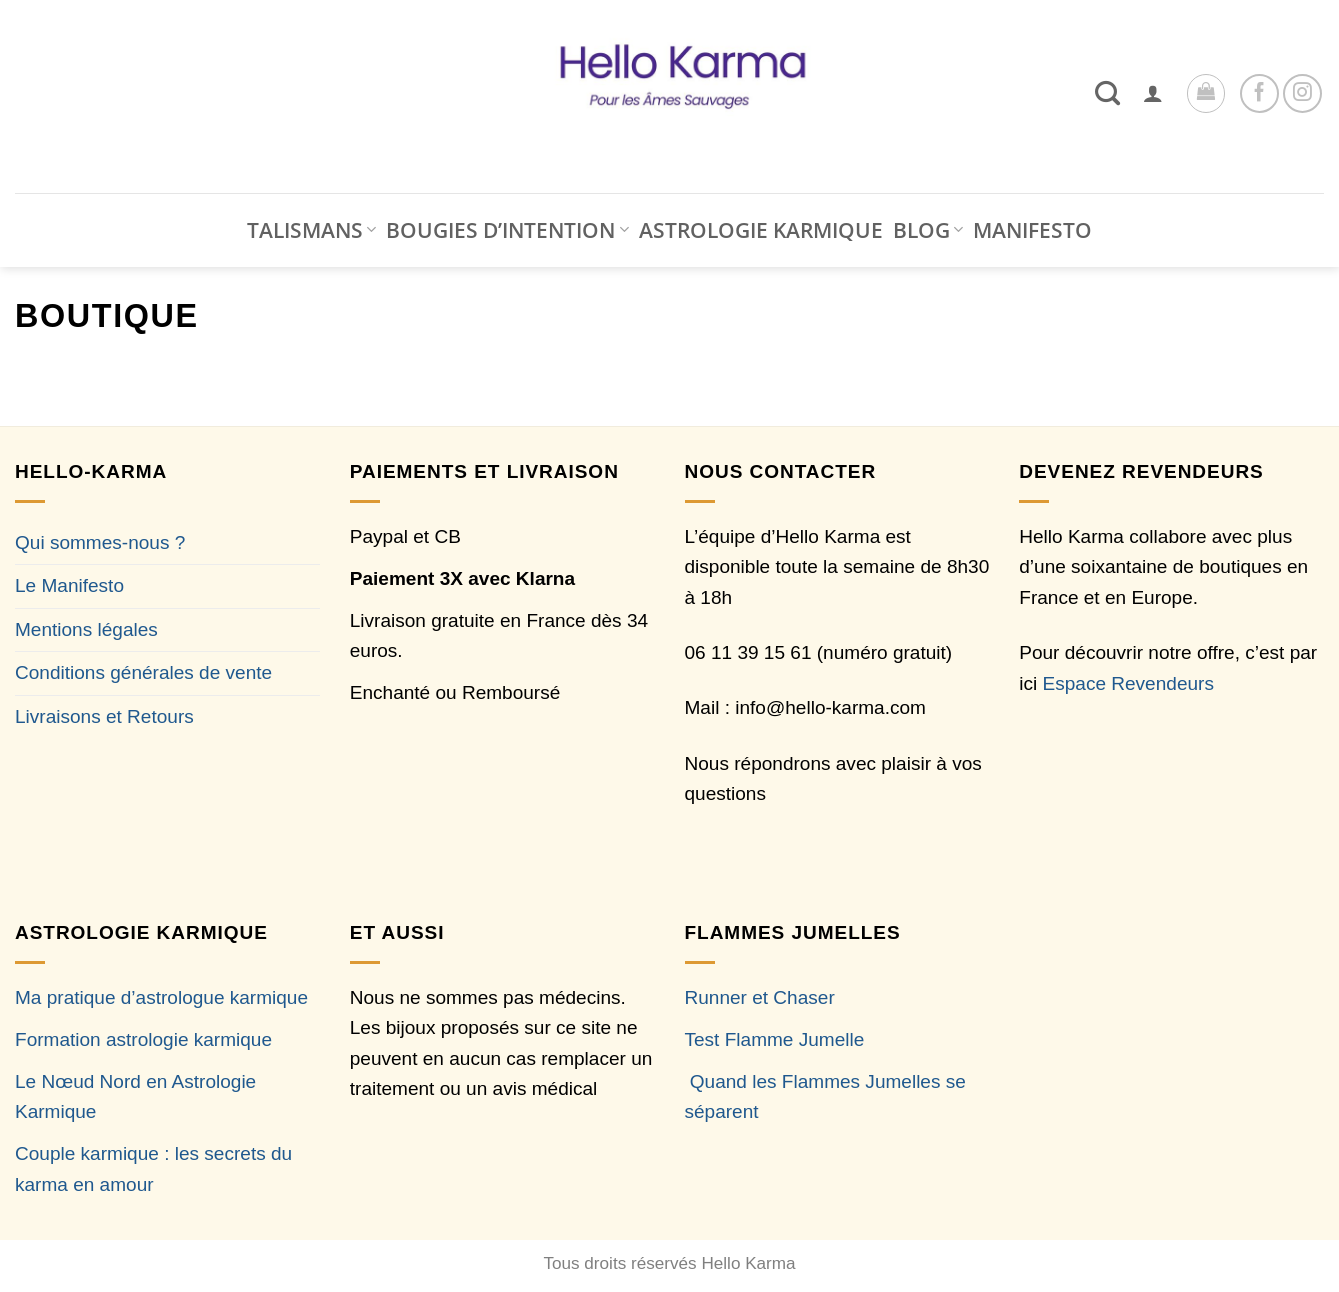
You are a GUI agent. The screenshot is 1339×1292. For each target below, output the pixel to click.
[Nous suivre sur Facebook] (1259, 93)
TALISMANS (311, 230)
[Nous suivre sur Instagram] (1302, 93)
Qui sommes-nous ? (100, 542)
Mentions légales (86, 629)
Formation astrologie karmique (143, 1039)
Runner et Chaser (760, 997)
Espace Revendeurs (1128, 683)
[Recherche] (1107, 93)
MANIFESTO (1032, 230)
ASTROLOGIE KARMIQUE (761, 230)
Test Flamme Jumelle (775, 1039)
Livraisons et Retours (104, 716)
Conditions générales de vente (143, 672)
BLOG (928, 230)
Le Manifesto (69, 585)
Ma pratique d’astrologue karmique (161, 997)
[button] (1153, 93)
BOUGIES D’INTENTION (507, 230)
